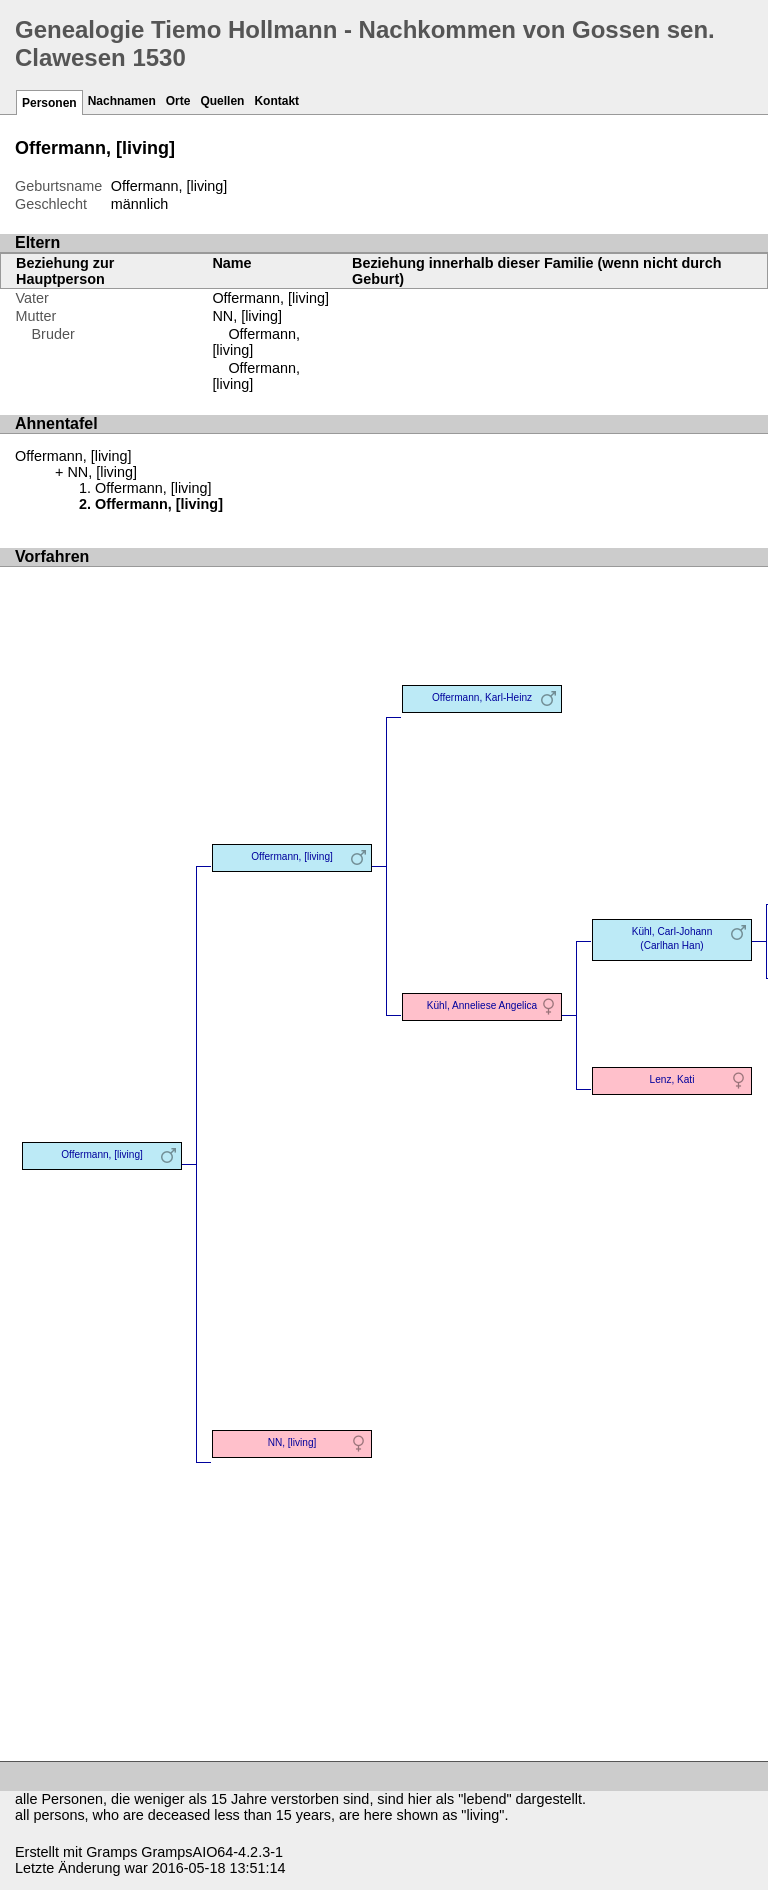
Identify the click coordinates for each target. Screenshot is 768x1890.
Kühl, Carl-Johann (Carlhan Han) (672, 938)
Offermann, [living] (270, 298)
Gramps (111, 1852)
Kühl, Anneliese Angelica (482, 1005)
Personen (49, 103)
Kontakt (276, 101)
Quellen (222, 101)
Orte (178, 101)
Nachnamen (122, 101)
